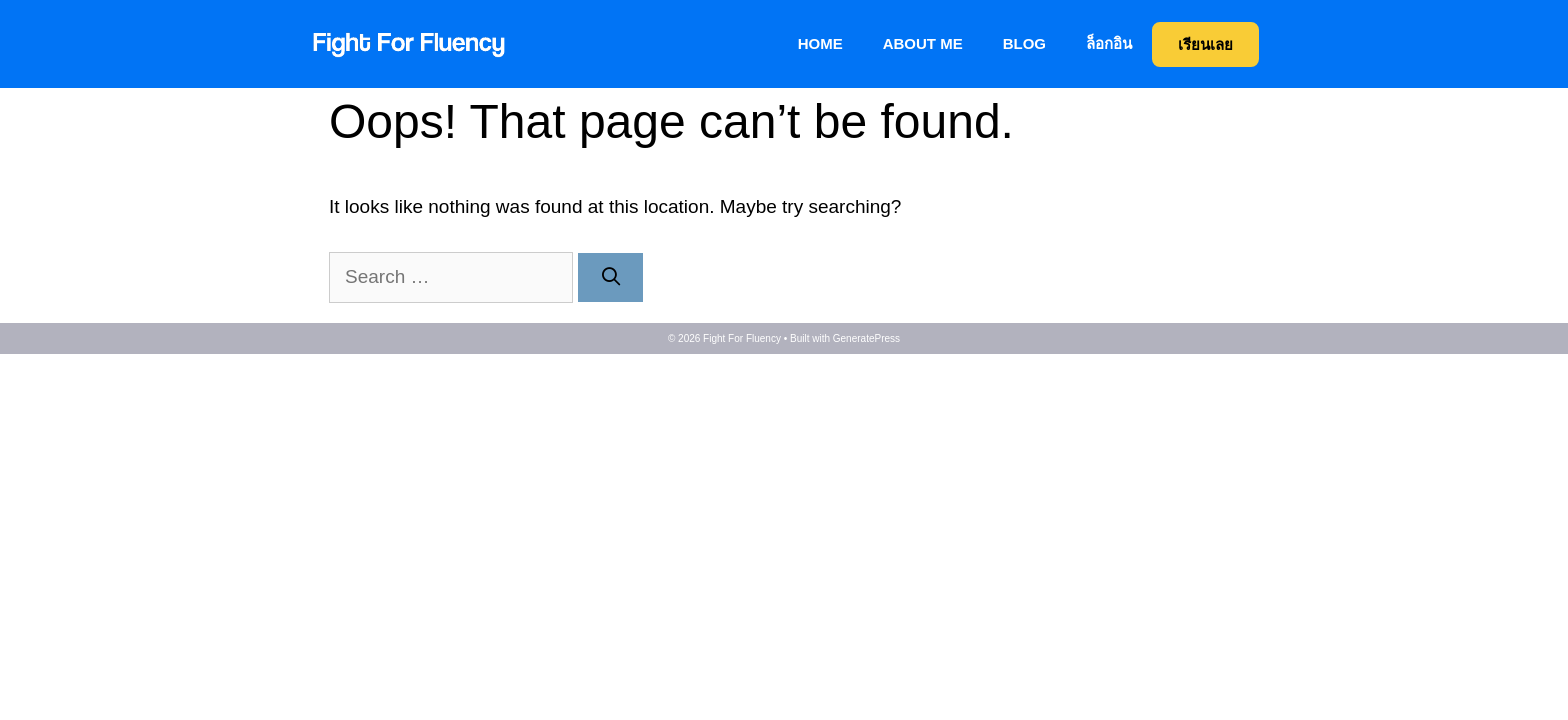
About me (923, 43)
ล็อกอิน (1109, 43)
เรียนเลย (1205, 44)
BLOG (1024, 43)
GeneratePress (866, 338)
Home (820, 43)
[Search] (610, 277)
